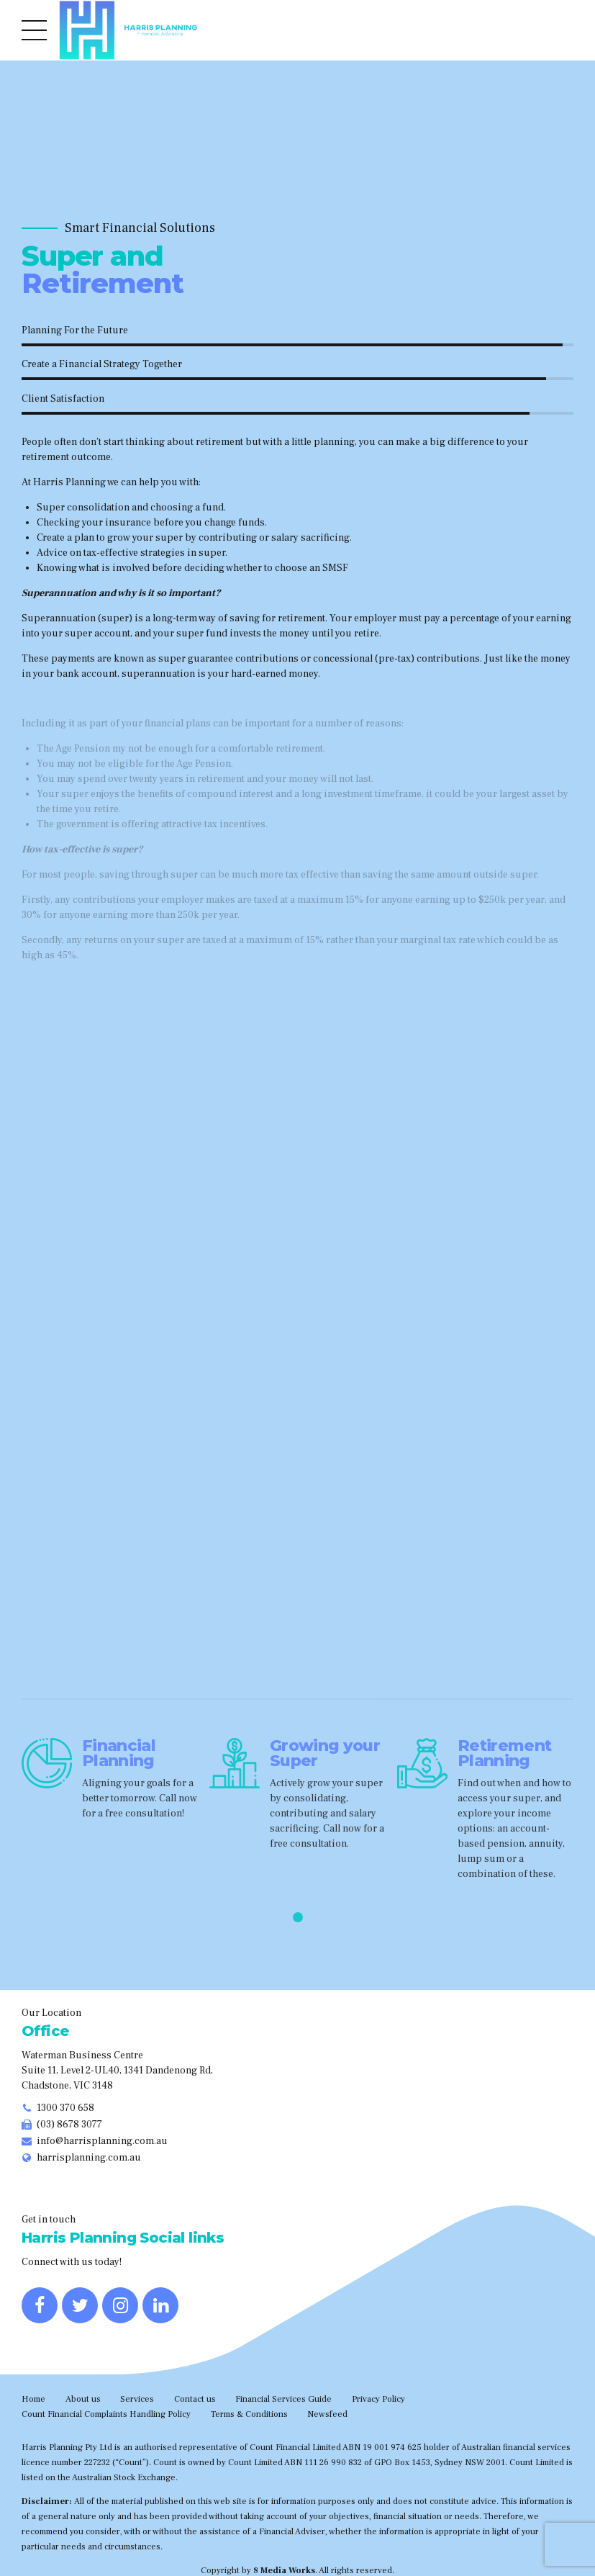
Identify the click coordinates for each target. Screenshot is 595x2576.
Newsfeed (327, 2414)
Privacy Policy (378, 2399)
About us (83, 2399)
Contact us (195, 2399)
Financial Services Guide (283, 2399)
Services (137, 2399)
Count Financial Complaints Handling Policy (106, 2414)
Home (33, 2399)
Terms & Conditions (249, 2414)
